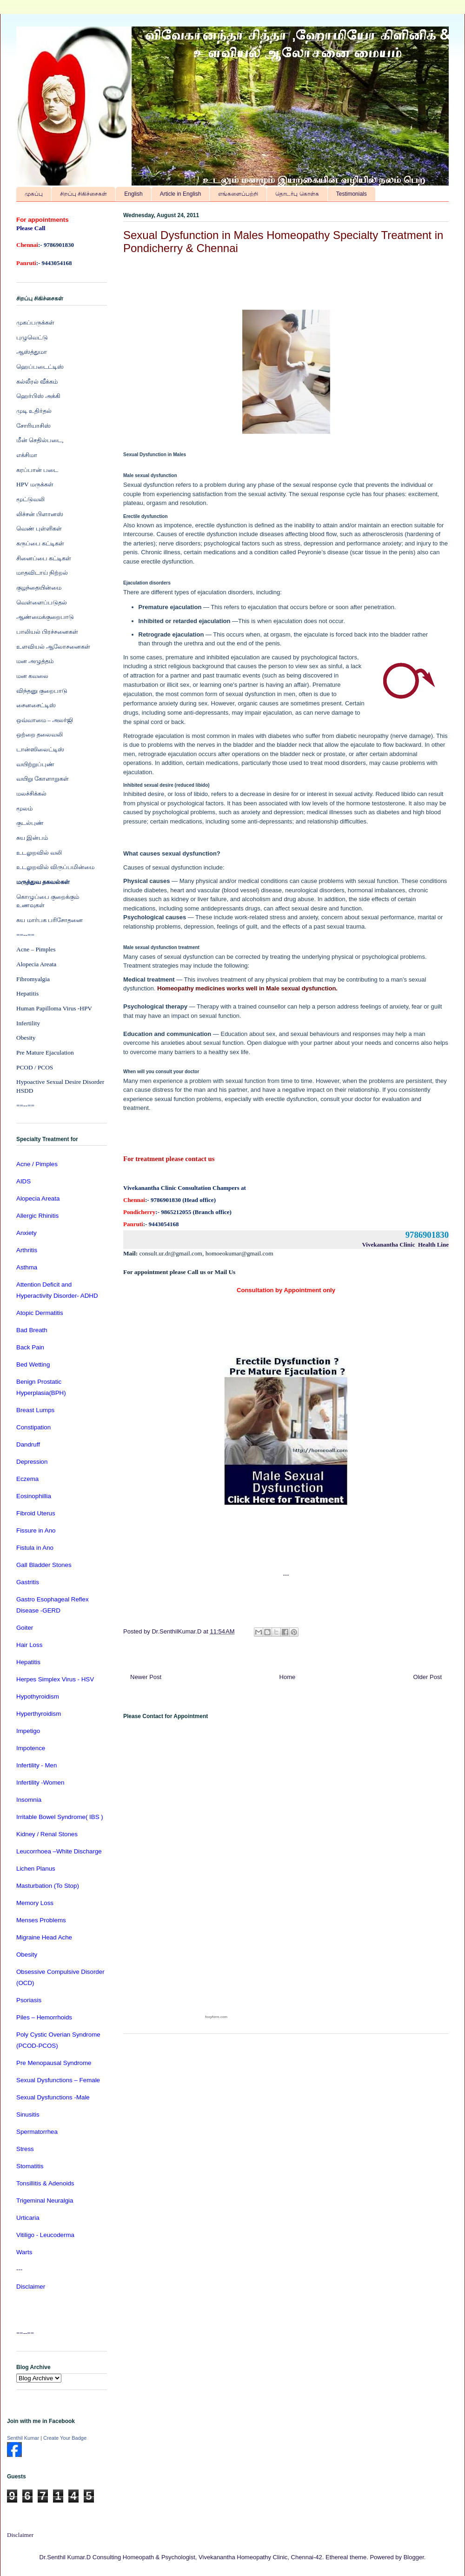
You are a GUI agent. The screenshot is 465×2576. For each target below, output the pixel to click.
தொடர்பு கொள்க (297, 194)
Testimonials (351, 194)
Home (287, 1676)
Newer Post (145, 1676)
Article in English (180, 194)
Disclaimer (20, 2534)
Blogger (414, 2557)
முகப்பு (34, 194)
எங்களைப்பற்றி (238, 194)
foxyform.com (216, 2017)
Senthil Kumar (23, 2438)
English (133, 194)
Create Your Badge (64, 2438)
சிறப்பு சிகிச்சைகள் (83, 194)
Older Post (427, 1676)
